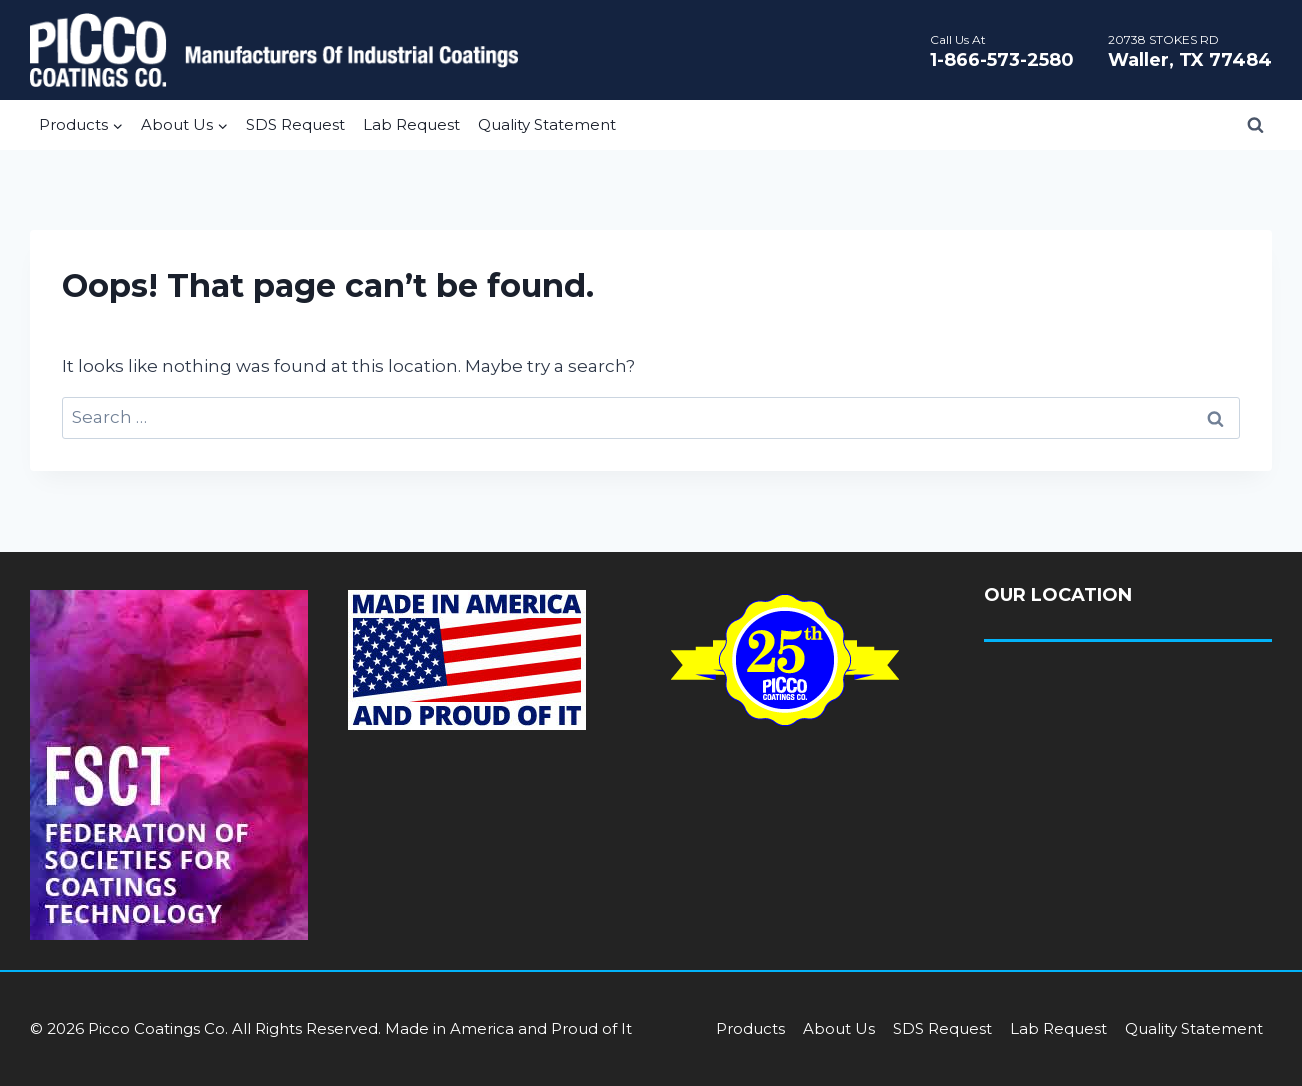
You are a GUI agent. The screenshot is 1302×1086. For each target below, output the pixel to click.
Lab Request (411, 124)
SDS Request (295, 124)
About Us (839, 1028)
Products (750, 1028)
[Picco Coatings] (274, 49)
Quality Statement (547, 124)
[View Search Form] (1255, 125)
